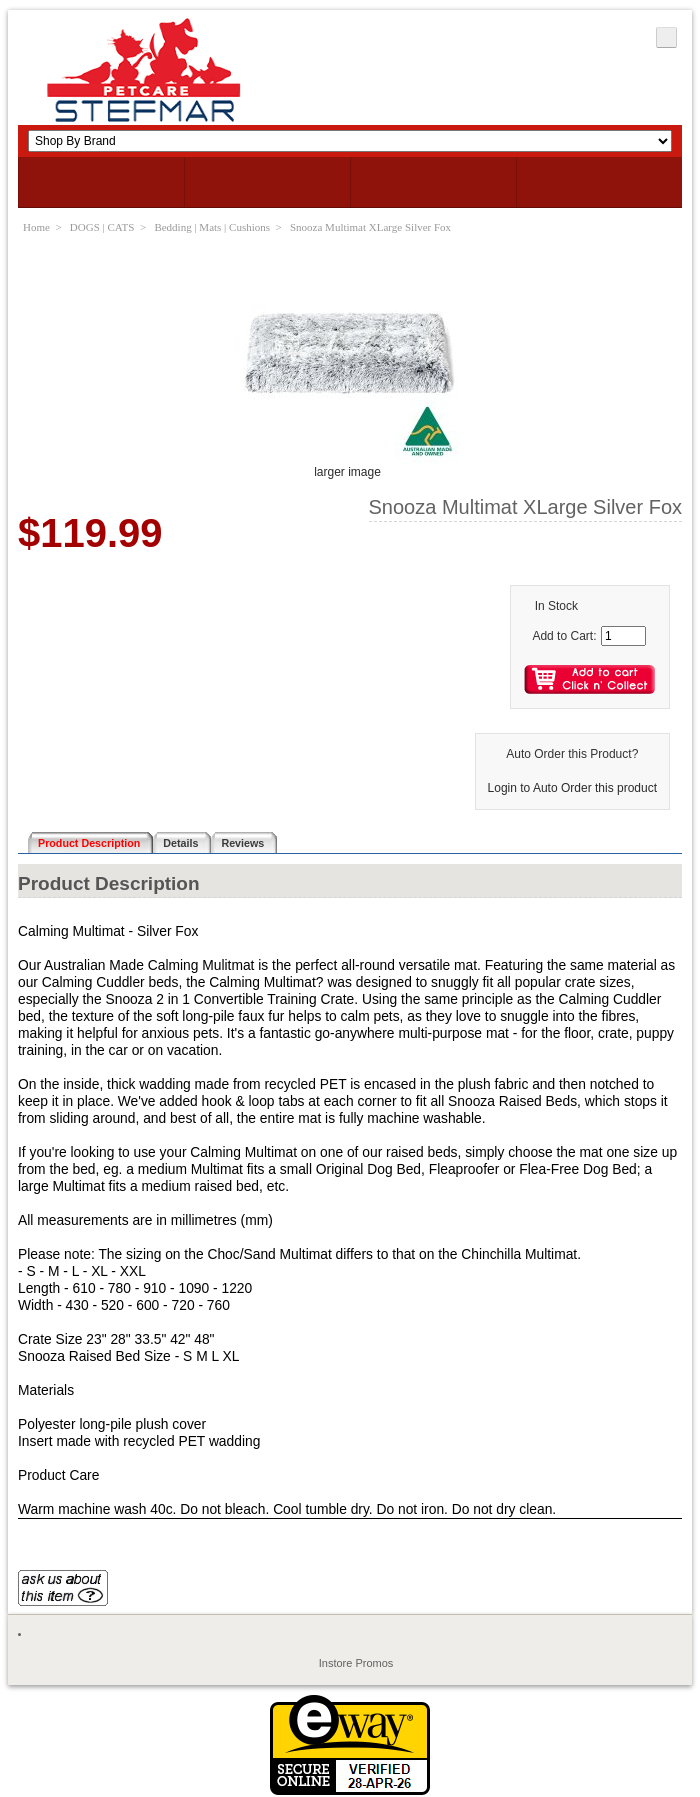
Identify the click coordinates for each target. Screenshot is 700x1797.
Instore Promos (356, 1663)
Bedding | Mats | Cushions (212, 227)
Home (36, 227)
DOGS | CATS (102, 227)
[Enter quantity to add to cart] (623, 636)
